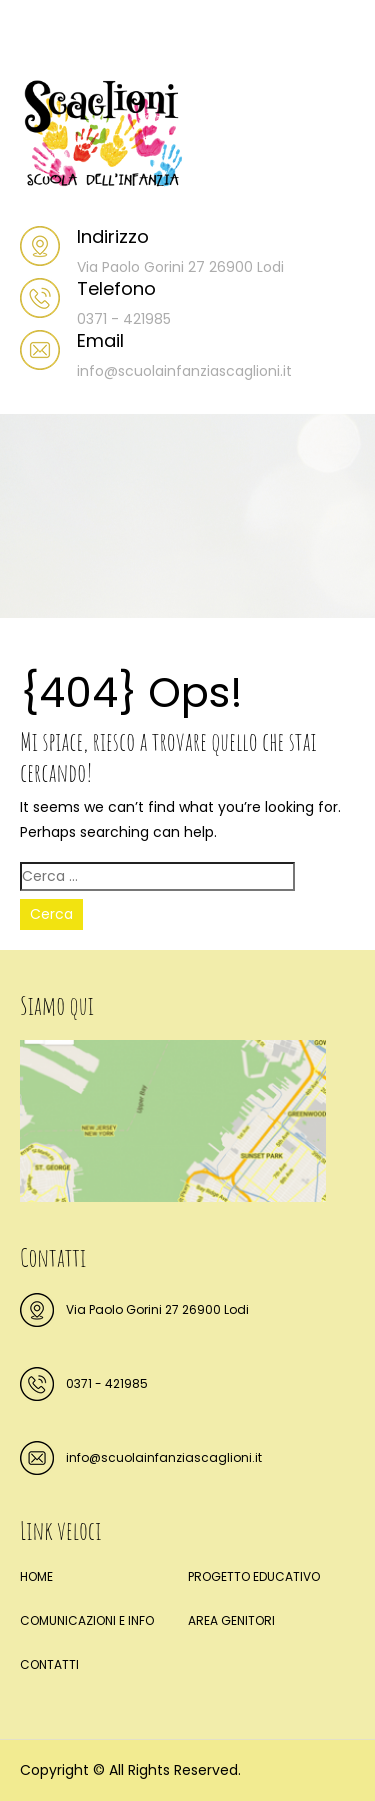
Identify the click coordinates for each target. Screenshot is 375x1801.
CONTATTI (49, 1664)
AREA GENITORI (231, 1620)
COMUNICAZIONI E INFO (87, 1620)
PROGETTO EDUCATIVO (254, 1576)
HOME (36, 1576)
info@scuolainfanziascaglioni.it (164, 1457)
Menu (41, 34)
